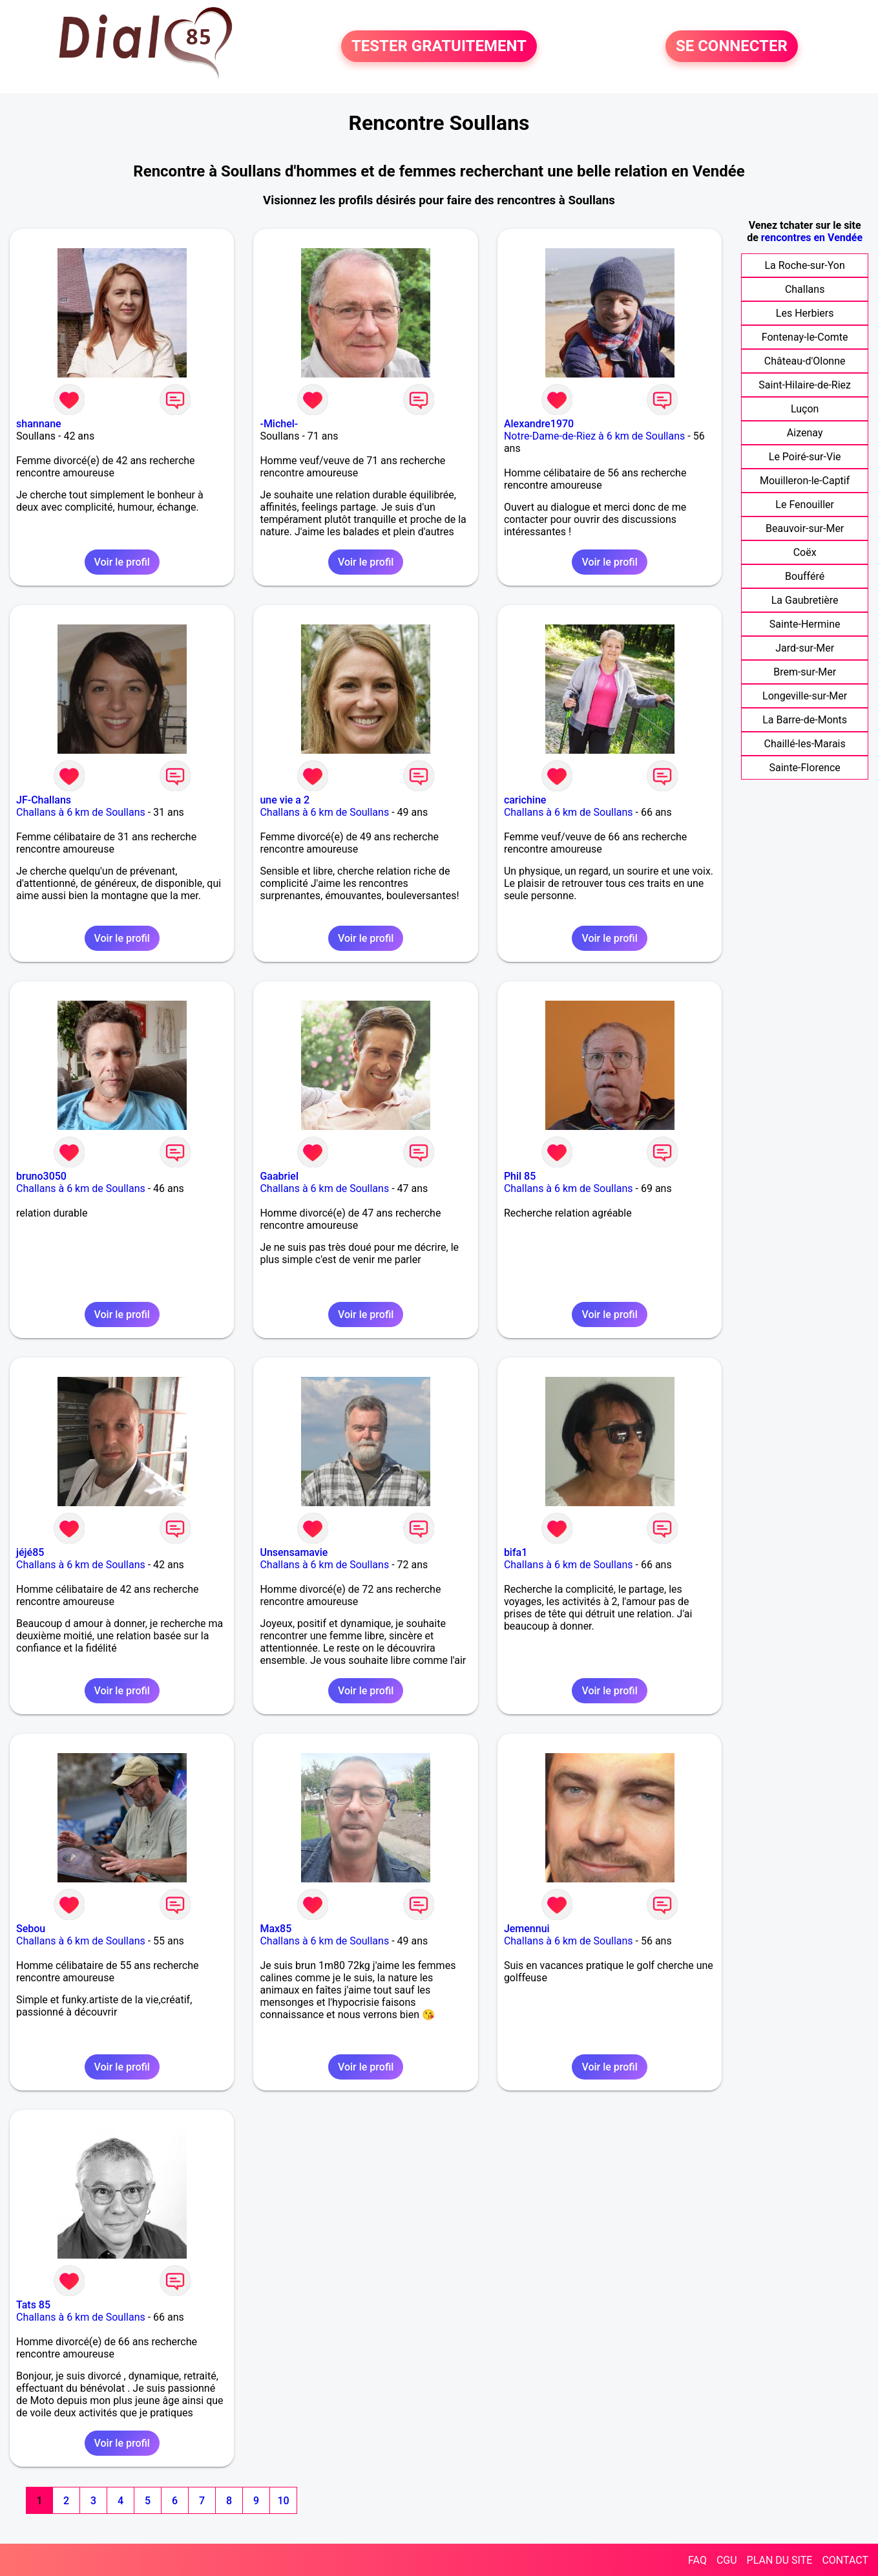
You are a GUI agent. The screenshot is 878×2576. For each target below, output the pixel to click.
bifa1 (515, 1552)
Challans (805, 289)
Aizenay (805, 433)
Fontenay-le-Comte (805, 337)
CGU (726, 2560)
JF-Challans (43, 800)
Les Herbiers (805, 313)
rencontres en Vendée (811, 237)
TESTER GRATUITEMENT (439, 46)
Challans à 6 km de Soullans (80, 812)
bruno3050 (41, 1176)
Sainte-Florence (804, 767)
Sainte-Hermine (805, 624)
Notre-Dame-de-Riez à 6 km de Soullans (594, 436)
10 (283, 2501)
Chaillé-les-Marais (805, 744)
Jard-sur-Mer (804, 648)
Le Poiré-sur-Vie (805, 457)
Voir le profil (122, 562)
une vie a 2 (284, 800)
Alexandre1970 (539, 424)
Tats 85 (33, 2305)
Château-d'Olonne (805, 361)
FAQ (697, 2560)
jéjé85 (30, 1552)
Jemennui (527, 1928)
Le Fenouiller (804, 504)
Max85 (275, 1928)
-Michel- (279, 424)
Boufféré (804, 576)
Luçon (805, 409)
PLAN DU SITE (780, 2560)
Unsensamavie (294, 1552)
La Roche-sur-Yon (804, 265)
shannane (38, 424)
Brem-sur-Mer (804, 672)
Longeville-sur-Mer (804, 696)
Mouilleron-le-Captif (805, 480)
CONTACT (845, 2560)
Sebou (30, 1928)
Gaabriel (279, 1176)
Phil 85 (520, 1176)
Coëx (805, 552)
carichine (525, 800)
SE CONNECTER (732, 46)
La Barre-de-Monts (804, 720)
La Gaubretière (805, 600)
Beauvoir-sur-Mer (805, 528)
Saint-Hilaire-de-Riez (804, 385)
